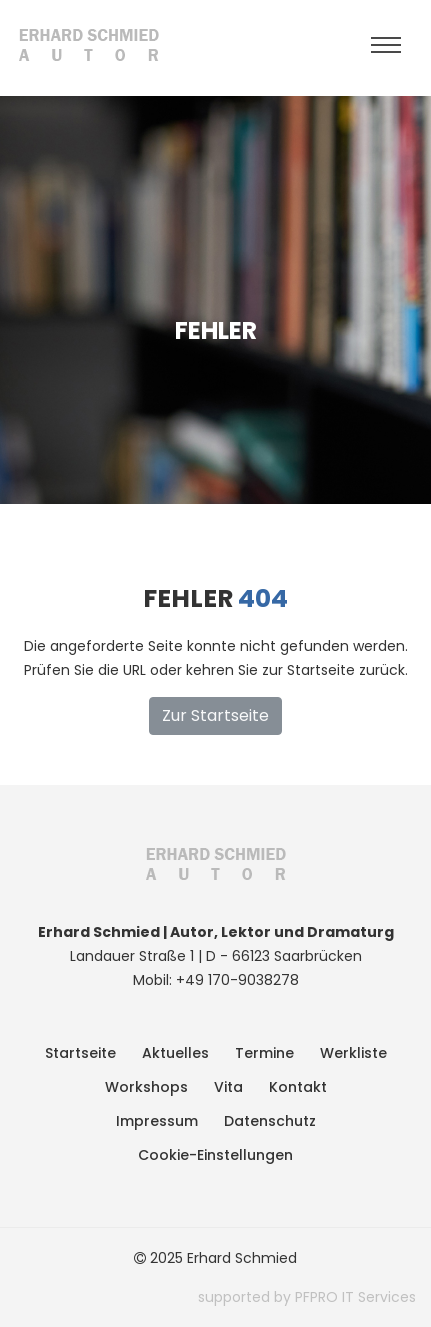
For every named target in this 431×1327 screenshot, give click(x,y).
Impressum (157, 1121)
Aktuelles (175, 1053)
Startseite (80, 1053)
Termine (264, 1053)
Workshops (146, 1087)
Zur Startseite (215, 715)
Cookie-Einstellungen (215, 1155)
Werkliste (353, 1053)
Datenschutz (270, 1121)
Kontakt (298, 1087)
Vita (228, 1087)
